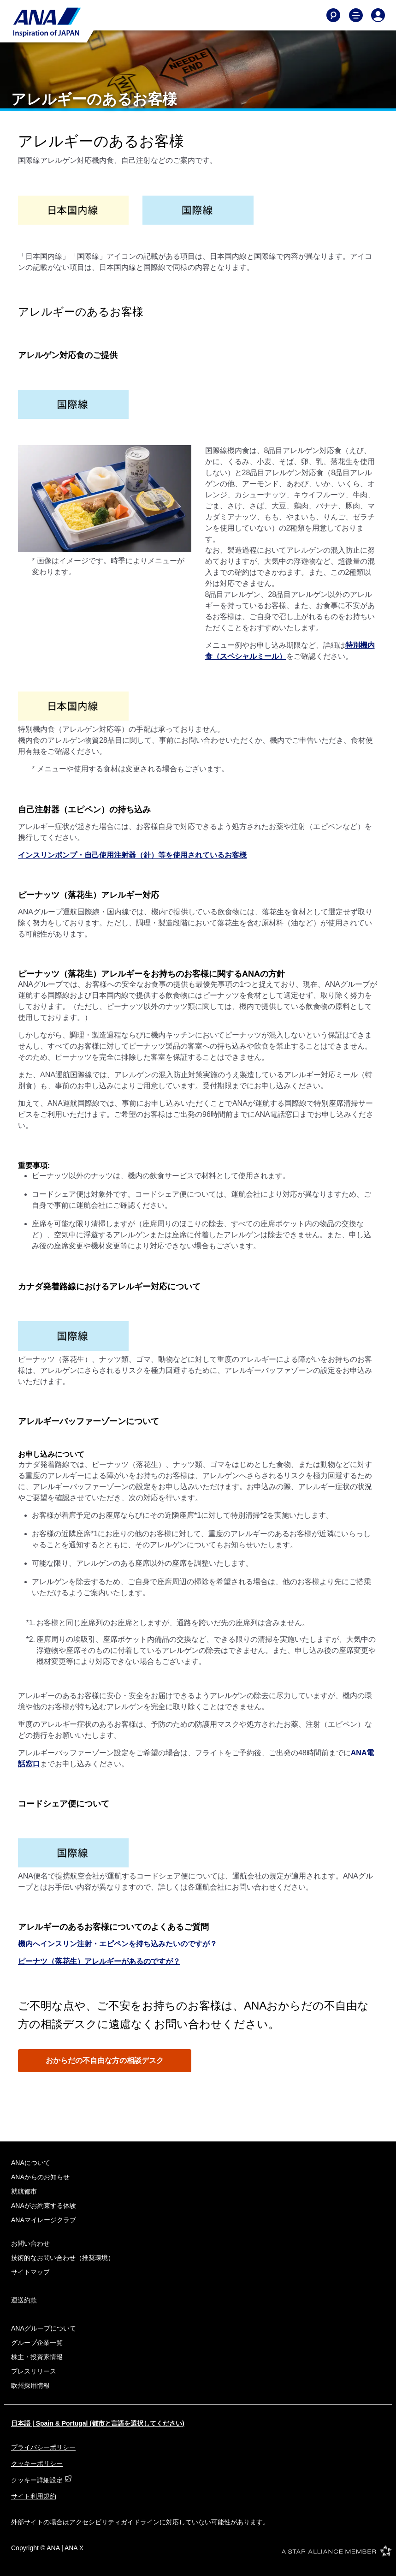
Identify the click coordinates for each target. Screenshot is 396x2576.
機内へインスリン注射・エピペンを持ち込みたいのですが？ (117, 1944)
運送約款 (24, 2300)
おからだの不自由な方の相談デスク (105, 2060)
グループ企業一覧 (37, 2342)
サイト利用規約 (33, 2496)
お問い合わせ (30, 2243)
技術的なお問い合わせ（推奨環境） (62, 2257)
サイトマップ (30, 2272)
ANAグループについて (43, 2328)
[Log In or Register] (378, 15)
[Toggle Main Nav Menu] (356, 15)
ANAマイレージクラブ (43, 2220)
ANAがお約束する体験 (43, 2205)
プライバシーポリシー (43, 2447)
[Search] (333, 15)
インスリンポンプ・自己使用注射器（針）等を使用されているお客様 (132, 855)
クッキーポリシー (37, 2463)
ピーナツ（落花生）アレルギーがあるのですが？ (99, 1961)
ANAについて (30, 2162)
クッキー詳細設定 (41, 2480)
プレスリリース (33, 2371)
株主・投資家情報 (37, 2357)
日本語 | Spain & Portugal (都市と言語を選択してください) (97, 2423)
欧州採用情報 (30, 2385)
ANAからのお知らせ (40, 2177)
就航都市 (24, 2191)
